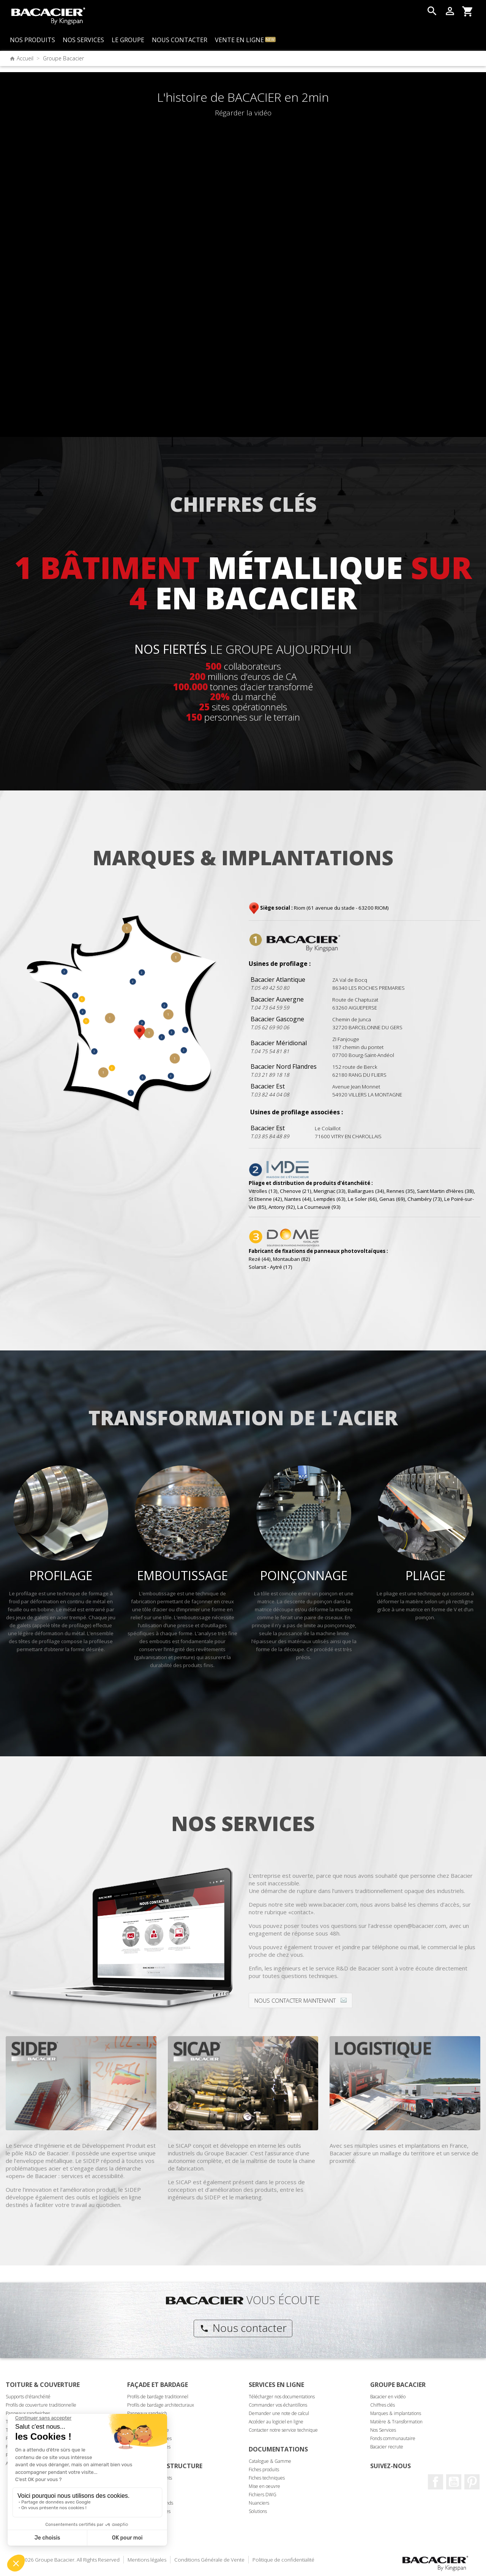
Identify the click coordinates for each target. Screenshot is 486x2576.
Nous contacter (243, 2327)
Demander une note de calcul (279, 2413)
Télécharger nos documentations (282, 2396)
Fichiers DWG (262, 2494)
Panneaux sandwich (147, 2413)
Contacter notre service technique (283, 2430)
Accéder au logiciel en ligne (276, 2421)
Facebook (435, 2481)
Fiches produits (264, 2469)
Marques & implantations (395, 2413)
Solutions (258, 2511)
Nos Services (383, 2430)
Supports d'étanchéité (28, 2396)
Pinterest (472, 2481)
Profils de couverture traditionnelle (41, 2405)
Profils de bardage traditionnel (157, 2396)
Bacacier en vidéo (388, 2396)
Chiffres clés (382, 2405)
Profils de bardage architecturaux (160, 2405)
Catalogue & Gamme (270, 2461)
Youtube (453, 2481)
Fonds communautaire (392, 2438)
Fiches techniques (267, 2478)
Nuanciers (259, 2503)
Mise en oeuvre (264, 2486)
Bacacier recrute (386, 2446)
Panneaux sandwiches (28, 2413)
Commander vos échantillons (278, 2405)
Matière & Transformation (396, 2421)
